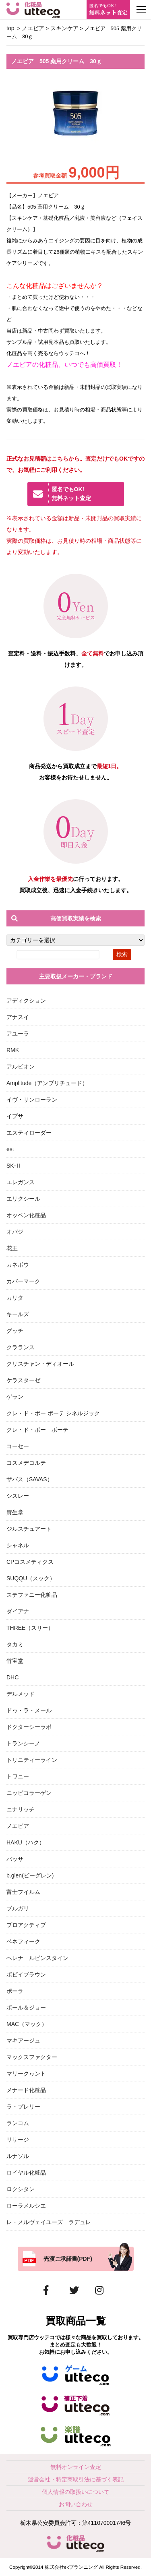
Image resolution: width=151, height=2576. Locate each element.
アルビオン (20, 1066)
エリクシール (23, 1198)
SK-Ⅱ (13, 1165)
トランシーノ (23, 1743)
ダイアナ (17, 1611)
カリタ (14, 1297)
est (10, 1149)
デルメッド (20, 1694)
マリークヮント (26, 2073)
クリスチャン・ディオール (40, 1363)
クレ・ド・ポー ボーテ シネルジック (53, 1413)
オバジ (14, 1231)
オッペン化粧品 (26, 1215)
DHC (12, 1677)
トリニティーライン (31, 1760)
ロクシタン (20, 2189)
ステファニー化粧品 (31, 1595)
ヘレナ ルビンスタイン (37, 1958)
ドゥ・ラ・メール (29, 1710)
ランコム (17, 2123)
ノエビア (33, 28)
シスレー (17, 1496)
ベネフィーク (23, 1941)
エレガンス (20, 1182)
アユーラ (17, 1033)
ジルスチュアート (29, 1529)
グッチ (14, 1330)
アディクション (26, 1000)
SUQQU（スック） (30, 1578)
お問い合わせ (76, 2504)
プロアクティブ (26, 1925)
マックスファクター (31, 2057)
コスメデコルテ (26, 1463)
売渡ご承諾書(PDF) (67, 2259)
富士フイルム (23, 1892)
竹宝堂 (14, 1661)
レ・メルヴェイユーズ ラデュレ (48, 2222)
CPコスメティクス (30, 1562)
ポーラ (14, 1991)
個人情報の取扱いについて (76, 2492)
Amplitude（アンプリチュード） (47, 1083)
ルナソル (17, 2156)
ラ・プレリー (23, 2106)
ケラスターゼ (23, 1380)
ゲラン (14, 1396)
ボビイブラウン (26, 1974)
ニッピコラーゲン (29, 1793)
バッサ (14, 1859)
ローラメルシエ (26, 2205)
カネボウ (17, 1264)
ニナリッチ (20, 1809)
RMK (12, 1050)
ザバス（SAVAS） (29, 1479)
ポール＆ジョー (26, 2007)
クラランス (20, 1347)
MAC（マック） (26, 2024)
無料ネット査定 (85, 493)
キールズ (17, 1314)
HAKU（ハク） (25, 1842)
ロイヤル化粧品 (26, 2172)
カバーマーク (23, 1281)
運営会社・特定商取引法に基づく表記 (76, 2479)
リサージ (17, 2139)
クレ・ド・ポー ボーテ (37, 1430)
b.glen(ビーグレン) (30, 1875)
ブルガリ (17, 1908)
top (10, 28)
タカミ (14, 1644)
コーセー (17, 1446)
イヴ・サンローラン (31, 1099)
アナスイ (17, 1017)
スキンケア (64, 28)
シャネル (17, 1545)
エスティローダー (29, 1132)
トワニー (17, 1776)
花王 (12, 1248)
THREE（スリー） (30, 1628)
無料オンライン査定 (75, 2467)
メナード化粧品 (26, 2090)
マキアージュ (23, 2040)
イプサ (14, 1116)
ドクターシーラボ (29, 1727)
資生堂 (14, 1512)
